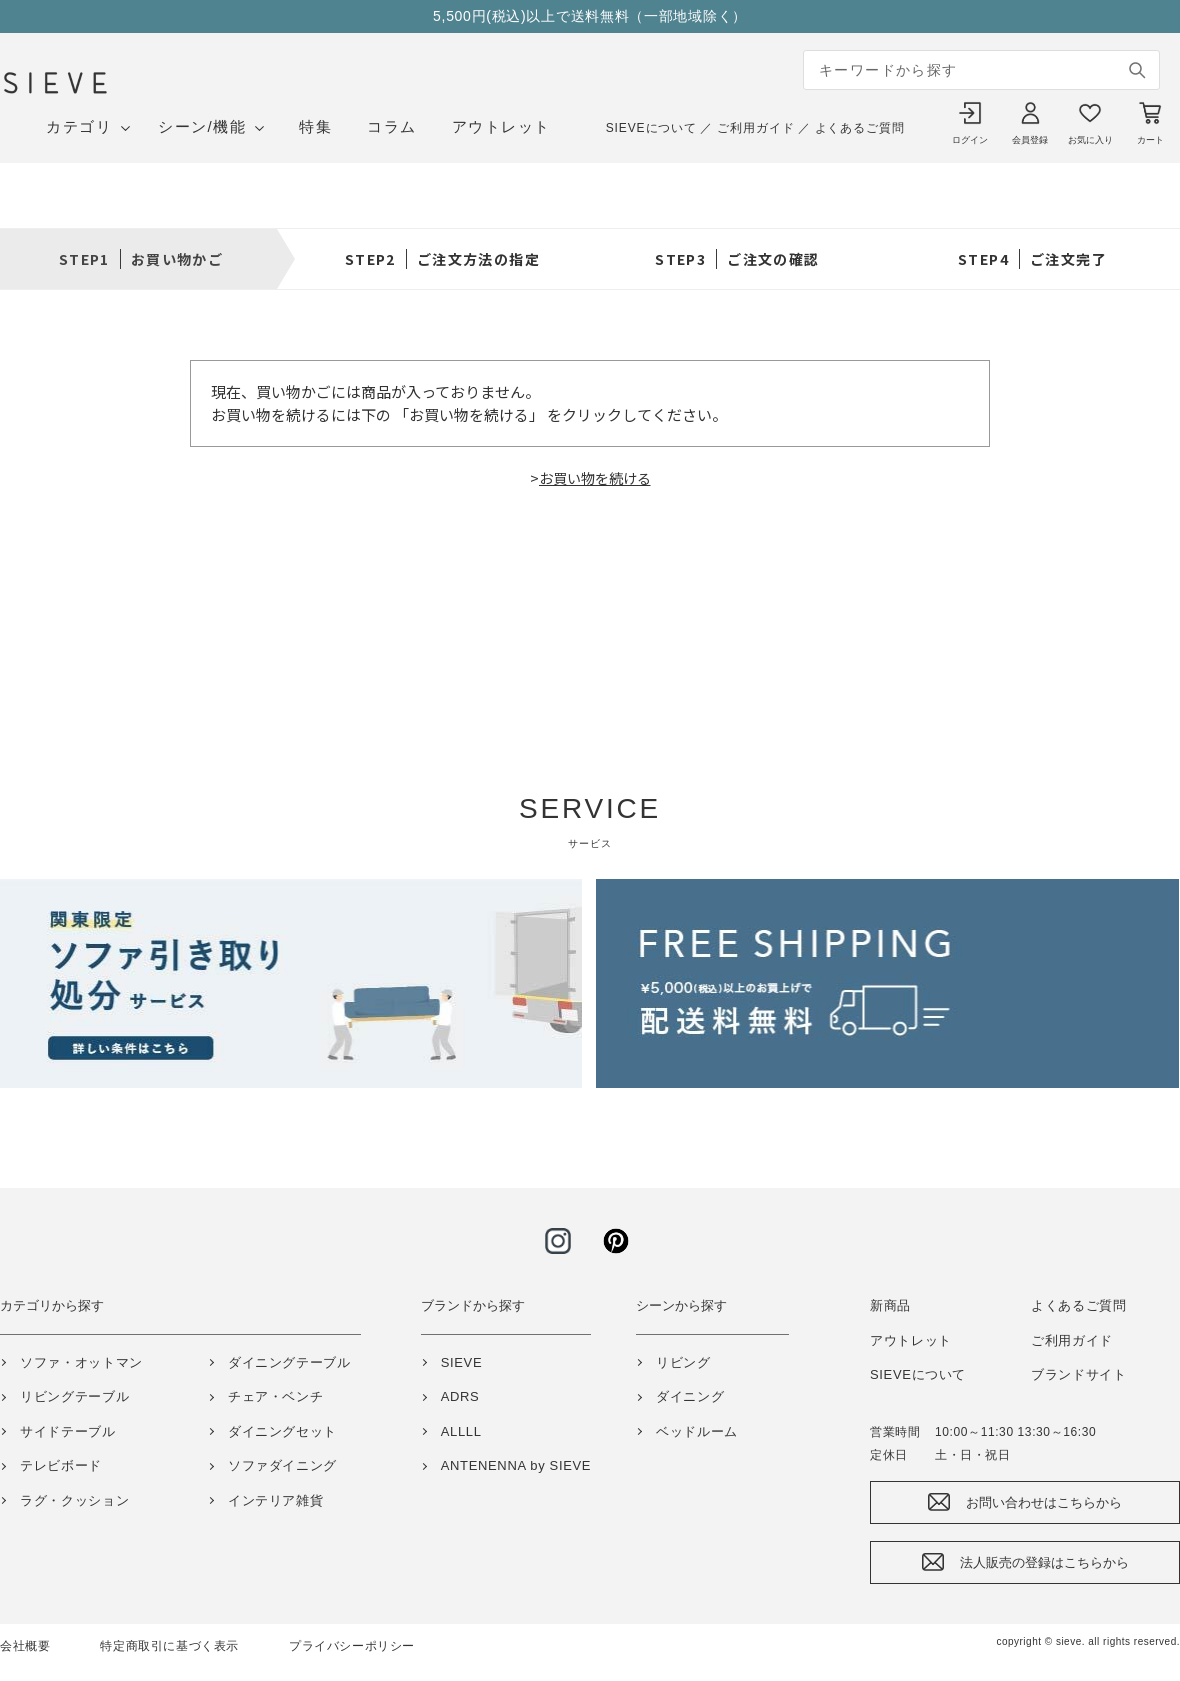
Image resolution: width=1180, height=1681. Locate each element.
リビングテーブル (74, 1396)
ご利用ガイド (755, 128)
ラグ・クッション (74, 1500)
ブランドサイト (1079, 1374)
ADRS (460, 1396)
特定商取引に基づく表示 (169, 1646)
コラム (392, 126)
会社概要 (25, 1646)
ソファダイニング (282, 1465)
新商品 (890, 1305)
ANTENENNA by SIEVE (516, 1465)
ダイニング (690, 1396)
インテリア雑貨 (276, 1500)
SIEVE (462, 1362)
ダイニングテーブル (289, 1362)
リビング (683, 1362)
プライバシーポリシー (352, 1646)
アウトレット (501, 126)
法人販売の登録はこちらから (1044, 1562)
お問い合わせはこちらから (1044, 1502)
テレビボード (61, 1465)
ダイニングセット (282, 1431)
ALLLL (461, 1431)
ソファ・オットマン (81, 1362)
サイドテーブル (68, 1431)
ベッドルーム (697, 1431)
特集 (315, 126)
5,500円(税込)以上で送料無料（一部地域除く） (590, 16)
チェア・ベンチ (276, 1396)
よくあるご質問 (860, 128)
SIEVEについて (651, 128)
